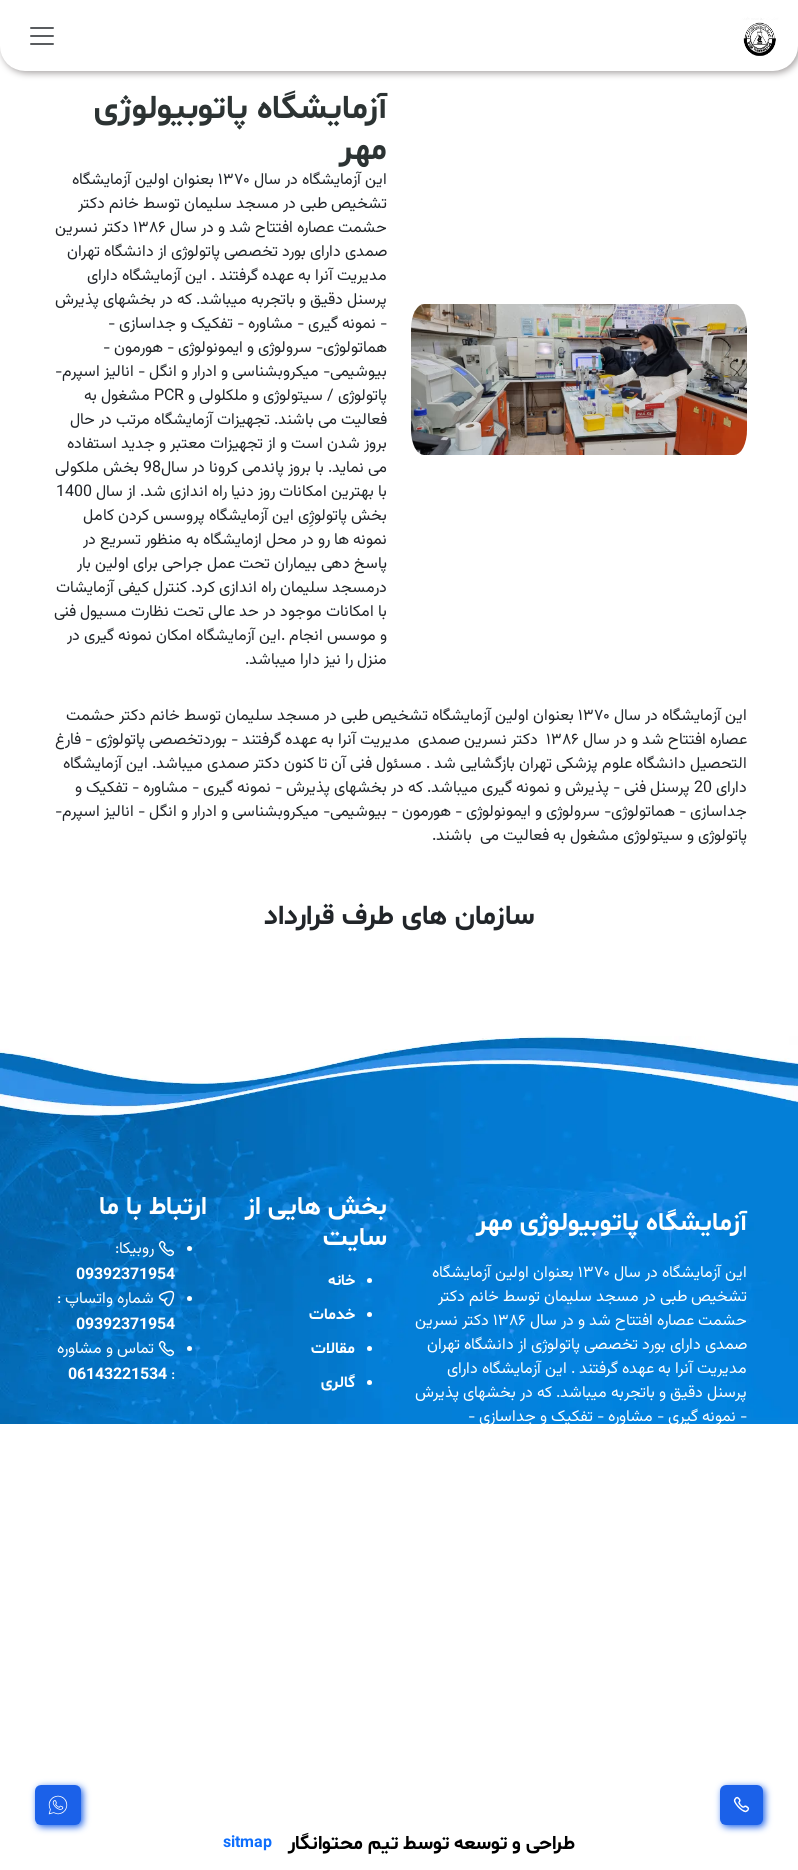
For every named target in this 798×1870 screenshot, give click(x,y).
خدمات (332, 1313)
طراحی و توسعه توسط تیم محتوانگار (431, 1842)
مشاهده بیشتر (468, 1786)
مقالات (333, 1347)
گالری (338, 1381)
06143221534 (117, 1373)
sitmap (247, 1842)
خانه (341, 1279)
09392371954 (125, 1273)
